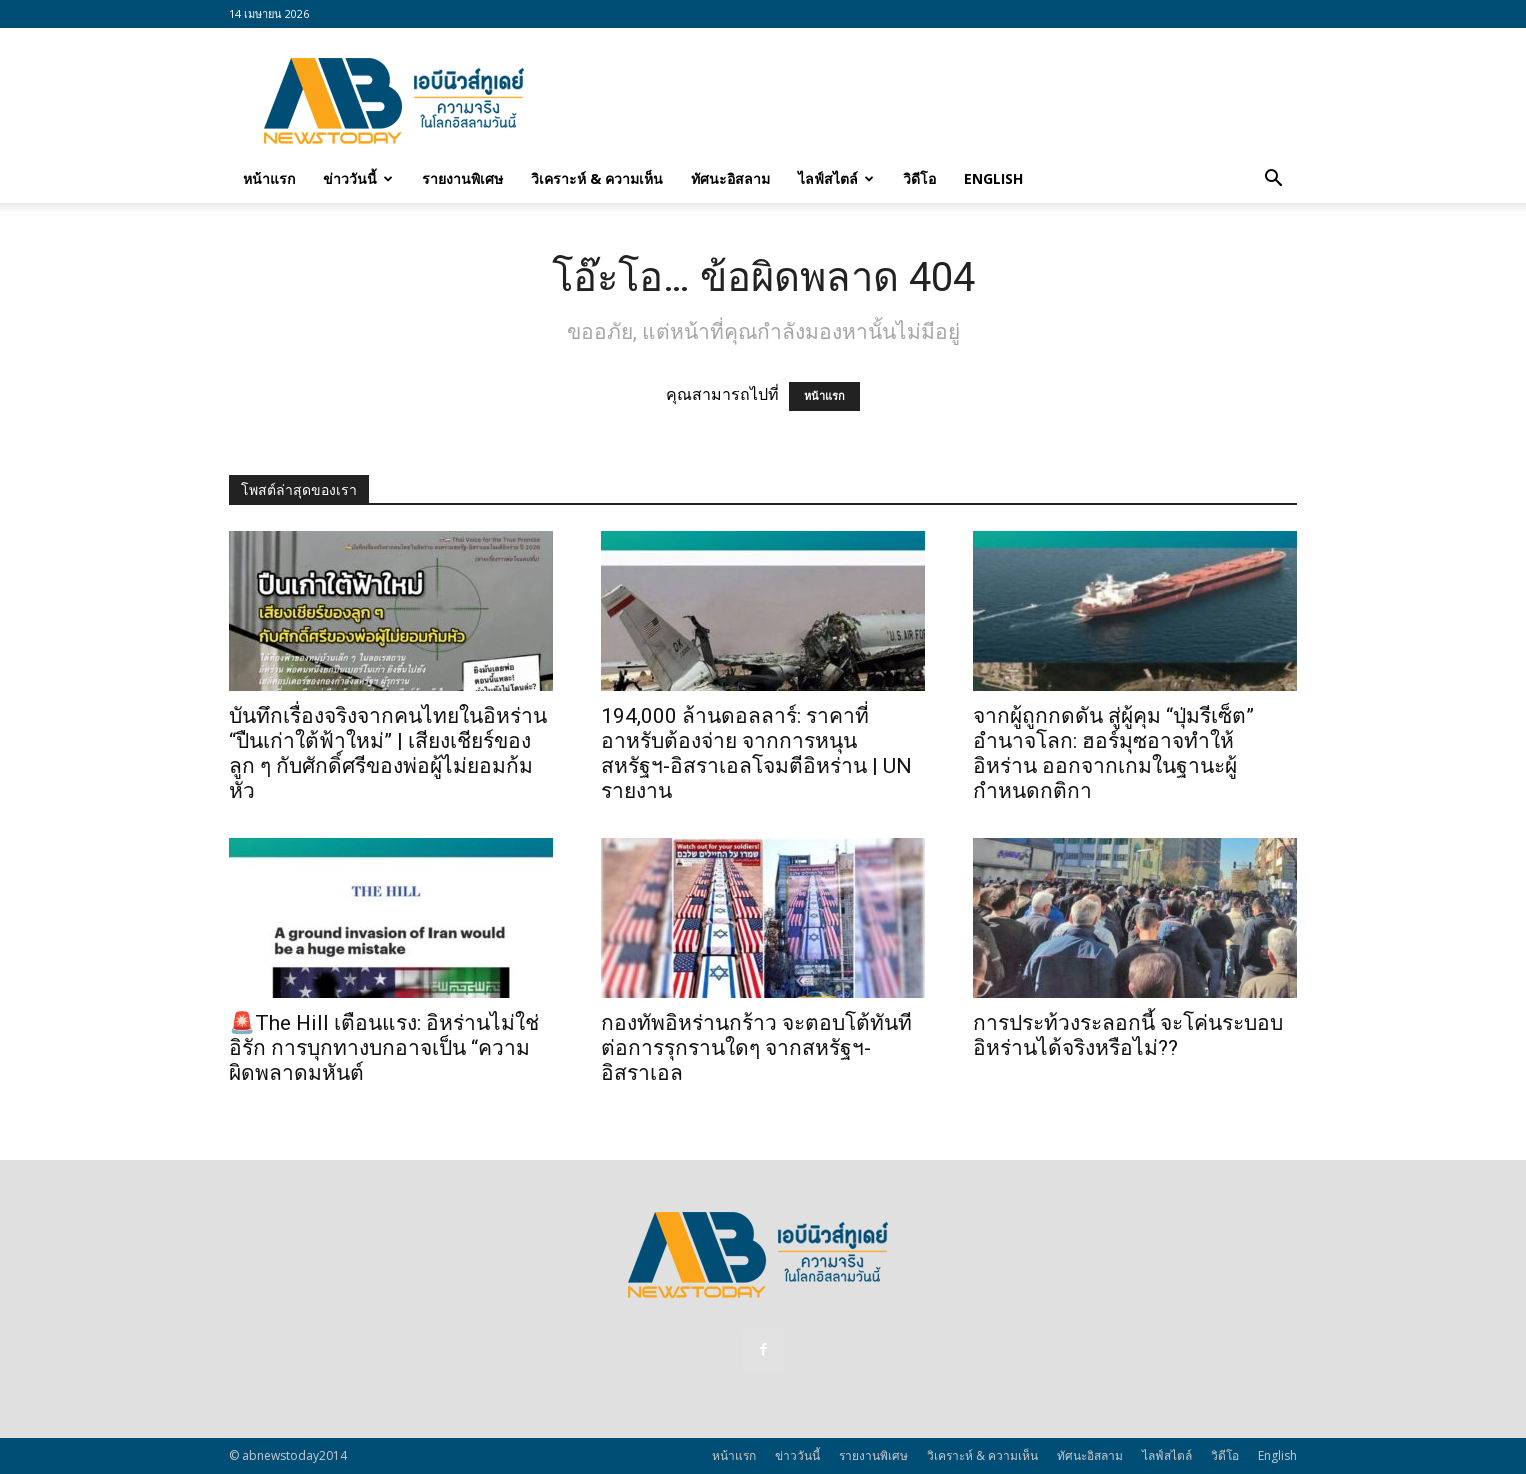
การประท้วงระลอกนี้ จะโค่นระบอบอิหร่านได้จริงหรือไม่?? (1128, 1035)
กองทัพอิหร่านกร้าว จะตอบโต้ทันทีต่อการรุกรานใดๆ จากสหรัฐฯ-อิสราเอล (756, 1048)
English (993, 178)
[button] (1273, 180)
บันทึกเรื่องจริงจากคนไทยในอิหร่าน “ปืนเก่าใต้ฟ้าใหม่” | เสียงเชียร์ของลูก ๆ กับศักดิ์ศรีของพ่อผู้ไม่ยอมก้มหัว (388, 753)
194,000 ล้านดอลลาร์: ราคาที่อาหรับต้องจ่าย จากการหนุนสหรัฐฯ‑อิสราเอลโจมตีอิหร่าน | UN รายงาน (756, 753)
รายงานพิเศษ (462, 178)
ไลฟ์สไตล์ (836, 178)
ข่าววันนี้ (358, 178)
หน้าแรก (269, 178)
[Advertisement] (933, 101)
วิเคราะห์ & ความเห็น (597, 178)
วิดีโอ (919, 178)
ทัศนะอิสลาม (730, 178)
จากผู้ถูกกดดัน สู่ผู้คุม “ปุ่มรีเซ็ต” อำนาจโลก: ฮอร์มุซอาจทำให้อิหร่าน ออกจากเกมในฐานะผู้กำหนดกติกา (1113, 753)
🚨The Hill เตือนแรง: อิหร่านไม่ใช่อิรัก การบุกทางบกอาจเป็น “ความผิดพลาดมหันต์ (384, 1048)
